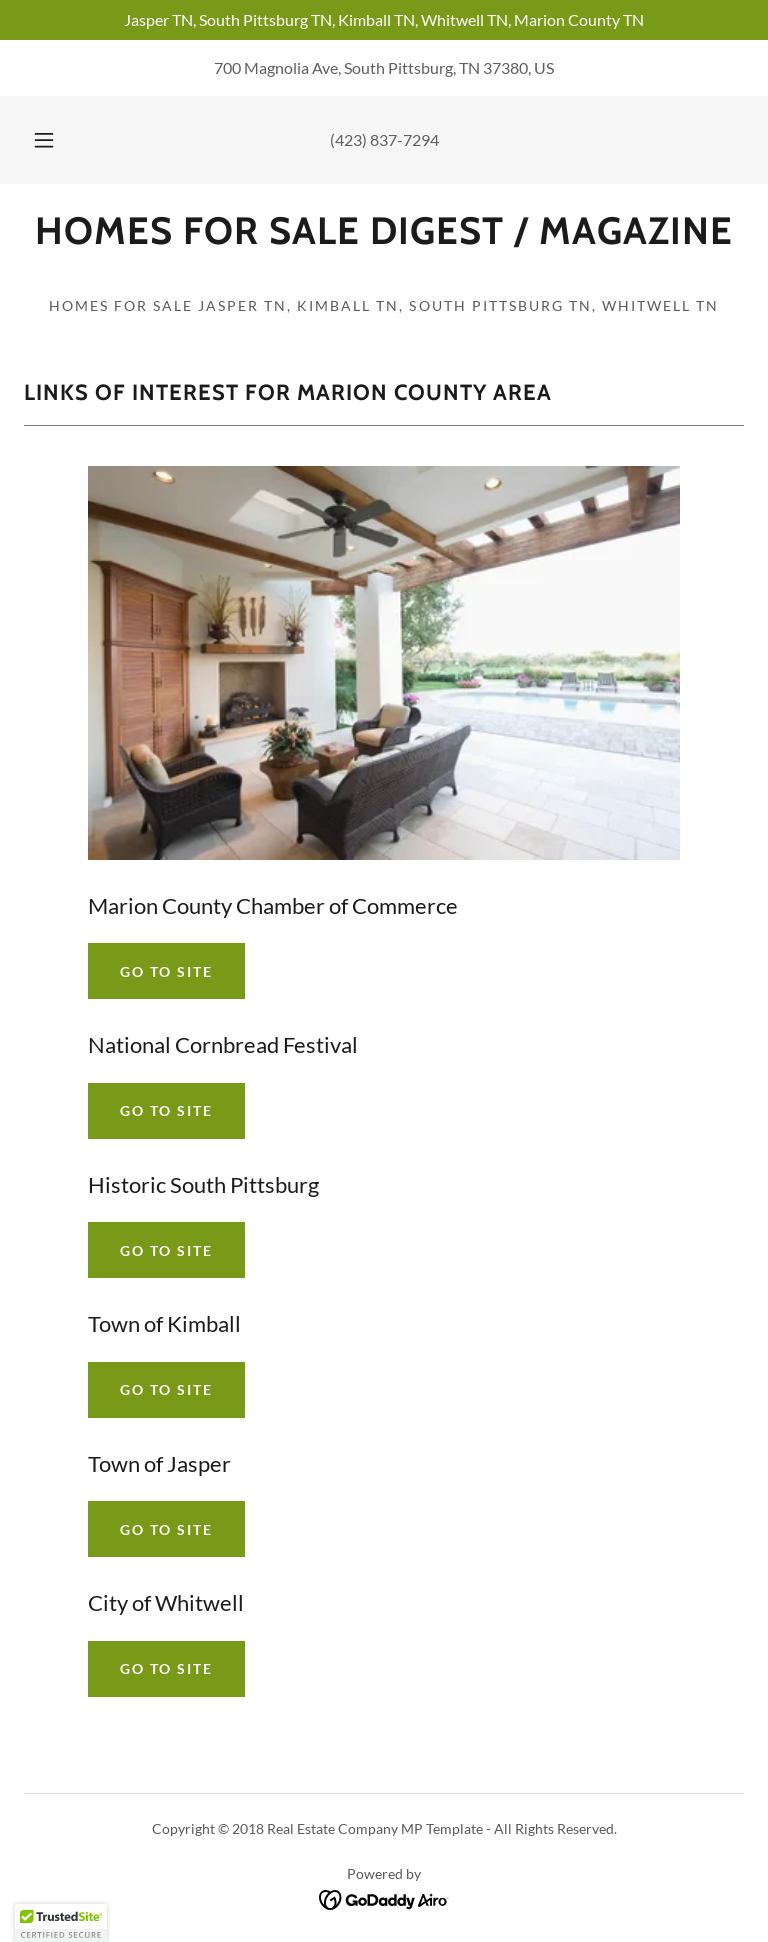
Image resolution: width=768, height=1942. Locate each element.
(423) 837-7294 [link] (384, 139)
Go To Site (166, 971)
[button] (55, 140)
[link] (384, 237)
